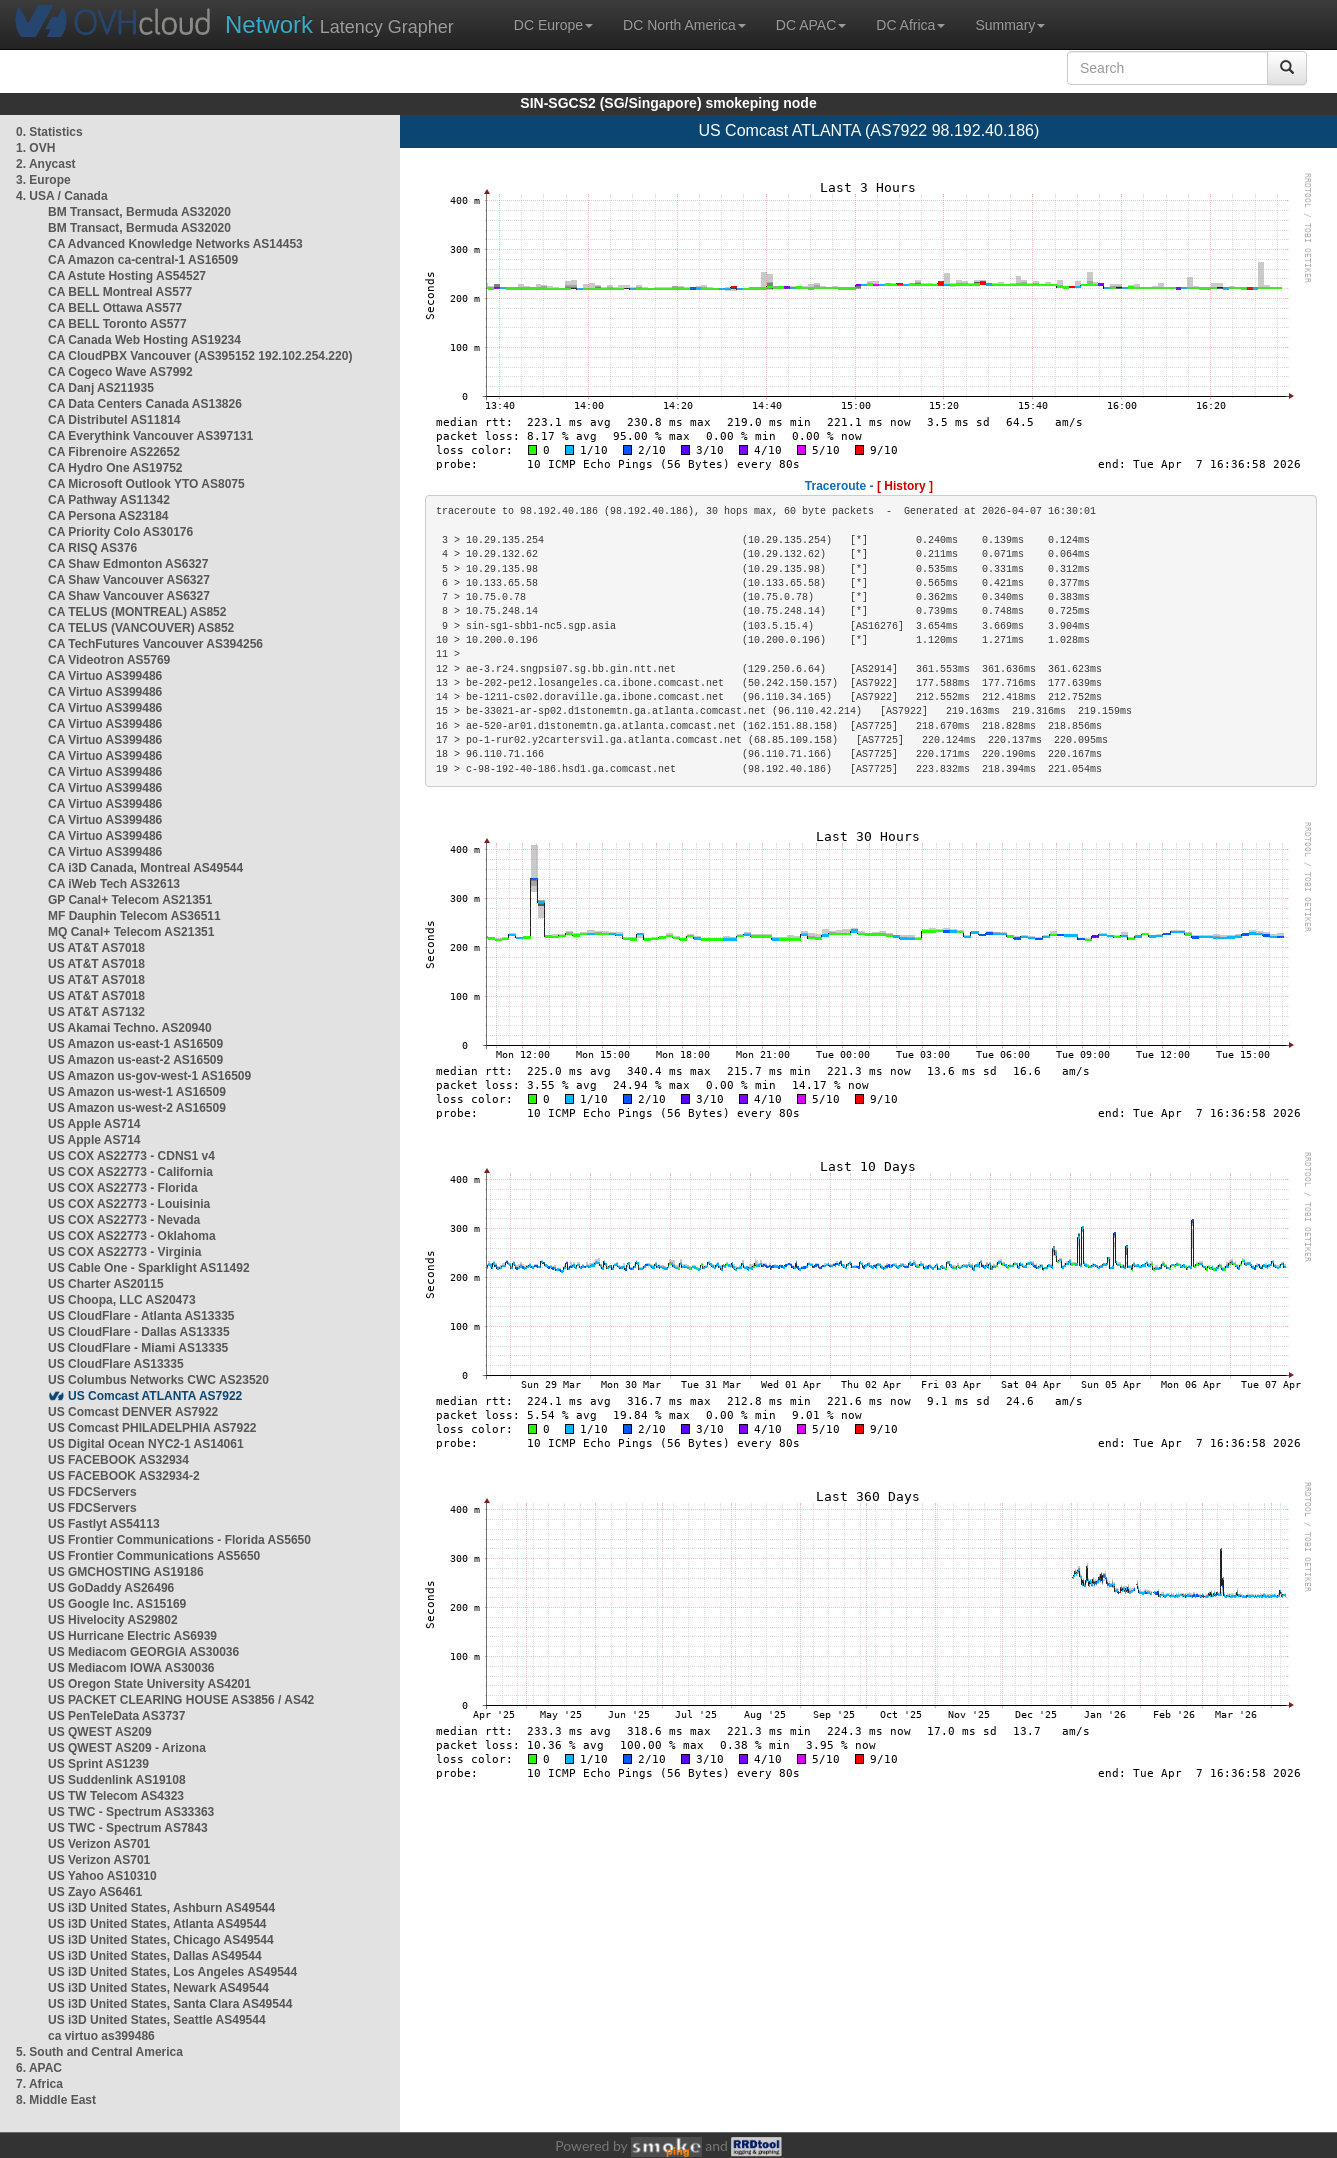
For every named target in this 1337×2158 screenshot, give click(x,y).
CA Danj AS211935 (101, 388)
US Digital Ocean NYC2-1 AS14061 (146, 1444)
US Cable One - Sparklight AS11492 (149, 1268)
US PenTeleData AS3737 (116, 1716)
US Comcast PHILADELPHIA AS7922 (152, 1428)
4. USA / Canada (62, 196)
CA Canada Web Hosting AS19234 (144, 340)
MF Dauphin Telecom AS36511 (134, 916)
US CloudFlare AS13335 (116, 1364)
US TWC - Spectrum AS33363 (131, 1812)
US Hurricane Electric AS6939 (132, 1636)
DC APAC (811, 25)
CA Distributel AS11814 (114, 420)
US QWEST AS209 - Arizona (127, 1748)
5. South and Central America (99, 2052)
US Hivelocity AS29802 (113, 1620)
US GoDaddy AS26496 (111, 1588)
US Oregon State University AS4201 (149, 1684)
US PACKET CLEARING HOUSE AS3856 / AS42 (181, 1700)
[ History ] (905, 486)
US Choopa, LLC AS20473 (122, 1300)
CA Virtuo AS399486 (105, 676)
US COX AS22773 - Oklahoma (132, 1236)
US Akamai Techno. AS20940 (130, 1028)
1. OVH (35, 148)
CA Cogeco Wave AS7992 (120, 372)
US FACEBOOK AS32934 (118, 1460)
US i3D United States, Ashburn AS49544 (161, 1908)
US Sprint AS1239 (98, 1764)
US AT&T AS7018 (96, 948)
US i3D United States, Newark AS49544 (158, 1988)
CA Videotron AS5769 (109, 660)
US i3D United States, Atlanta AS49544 (157, 1924)
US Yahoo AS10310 (102, 1876)
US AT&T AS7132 (96, 1012)
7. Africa (39, 2084)
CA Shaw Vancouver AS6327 (129, 580)
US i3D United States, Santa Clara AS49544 (170, 2004)
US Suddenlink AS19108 (117, 1780)
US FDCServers (92, 1492)
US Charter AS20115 (106, 1284)
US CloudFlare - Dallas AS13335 (139, 1332)
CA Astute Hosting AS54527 (127, 276)
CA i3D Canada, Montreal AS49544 (145, 868)
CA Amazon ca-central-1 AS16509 (143, 260)
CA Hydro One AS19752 (115, 468)
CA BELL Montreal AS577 (120, 292)
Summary (1010, 25)
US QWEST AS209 (100, 1732)
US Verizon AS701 (99, 1844)
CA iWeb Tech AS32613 (114, 884)
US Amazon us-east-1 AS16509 (135, 1044)
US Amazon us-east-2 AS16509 (135, 1060)
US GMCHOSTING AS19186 (126, 1572)
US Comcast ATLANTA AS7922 (155, 1396)
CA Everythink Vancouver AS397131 (150, 436)
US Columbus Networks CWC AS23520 (158, 1380)
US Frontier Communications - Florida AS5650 (179, 1540)
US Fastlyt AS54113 (104, 1524)
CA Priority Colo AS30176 (120, 532)
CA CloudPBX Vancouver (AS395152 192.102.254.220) (200, 356)
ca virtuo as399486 (101, 2036)
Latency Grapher (339, 24)
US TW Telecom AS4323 (116, 1796)
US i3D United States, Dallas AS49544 (155, 1956)
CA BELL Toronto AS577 (117, 324)
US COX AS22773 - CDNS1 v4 (131, 1156)
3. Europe (43, 180)
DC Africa (910, 25)
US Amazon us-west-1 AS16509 (137, 1092)
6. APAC (39, 2068)
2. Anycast (46, 164)
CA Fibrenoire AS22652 (114, 452)
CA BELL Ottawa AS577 (115, 308)
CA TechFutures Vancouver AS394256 (155, 644)
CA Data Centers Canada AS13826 (145, 404)
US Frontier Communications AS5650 (154, 1556)
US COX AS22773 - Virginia (124, 1252)
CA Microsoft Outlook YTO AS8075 (146, 484)
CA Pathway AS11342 (109, 500)
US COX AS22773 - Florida (123, 1188)
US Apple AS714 (94, 1124)
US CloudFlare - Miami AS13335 (138, 1348)
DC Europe (553, 25)
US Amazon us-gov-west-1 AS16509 (149, 1076)
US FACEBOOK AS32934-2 (124, 1476)
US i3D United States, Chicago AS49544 (161, 1940)
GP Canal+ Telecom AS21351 (130, 900)
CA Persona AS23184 (108, 516)
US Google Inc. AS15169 (117, 1604)
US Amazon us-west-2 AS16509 (137, 1108)
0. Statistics (49, 132)
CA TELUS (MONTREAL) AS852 (137, 612)
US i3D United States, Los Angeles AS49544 (172, 1972)
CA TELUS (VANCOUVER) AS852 (141, 628)
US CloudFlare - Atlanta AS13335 (141, 1316)
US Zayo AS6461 (95, 1892)
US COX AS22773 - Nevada (124, 1220)
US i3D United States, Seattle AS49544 (157, 2020)
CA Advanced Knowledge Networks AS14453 (175, 244)
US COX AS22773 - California (130, 1172)
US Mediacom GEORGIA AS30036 (143, 1652)
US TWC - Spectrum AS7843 (128, 1828)
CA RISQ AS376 (92, 548)
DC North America (684, 25)
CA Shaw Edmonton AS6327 (128, 564)
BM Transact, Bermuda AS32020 (139, 212)
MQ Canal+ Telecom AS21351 (131, 932)
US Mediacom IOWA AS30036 (131, 1668)
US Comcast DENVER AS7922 (133, 1412)
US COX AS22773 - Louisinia (129, 1204)
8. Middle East (56, 2100)
